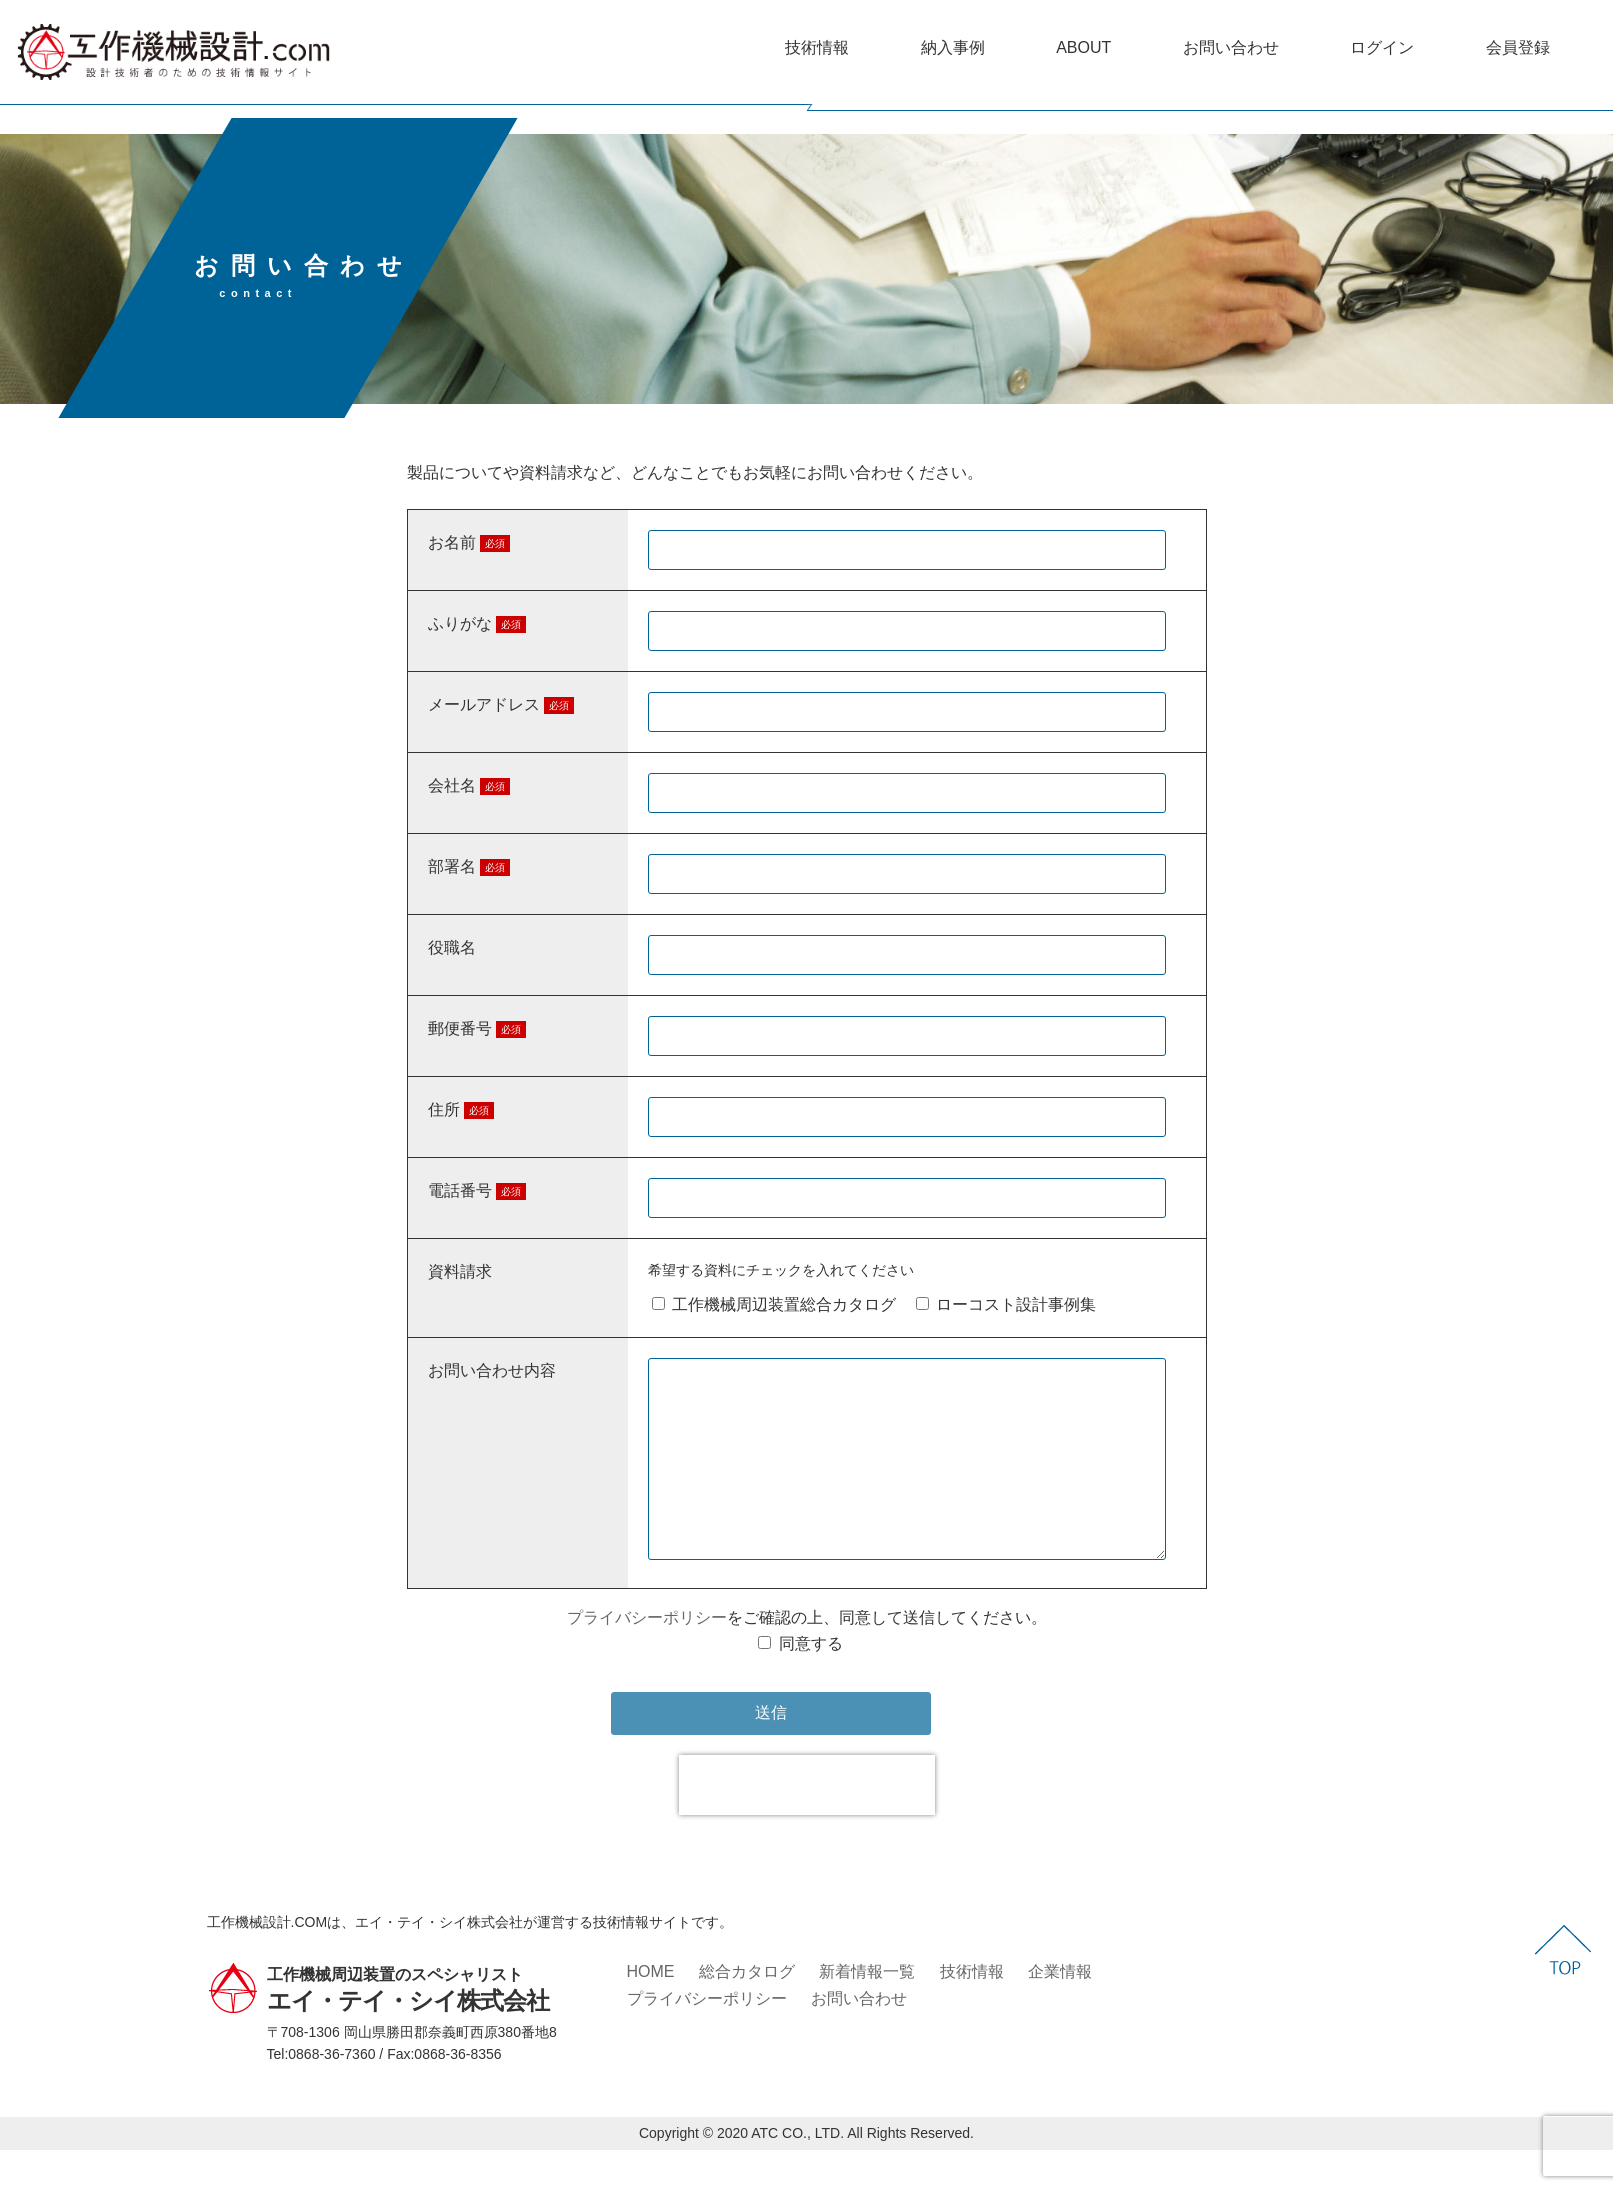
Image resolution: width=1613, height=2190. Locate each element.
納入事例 (953, 47)
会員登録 (1518, 47)
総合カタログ (747, 2011)
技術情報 (817, 47)
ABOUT (1083, 47)
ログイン (1382, 47)
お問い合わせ (1231, 47)
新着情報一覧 (867, 2011)
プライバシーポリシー (647, 1657)
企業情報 (1060, 2011)
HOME (651, 2011)
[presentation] (807, 1825)
